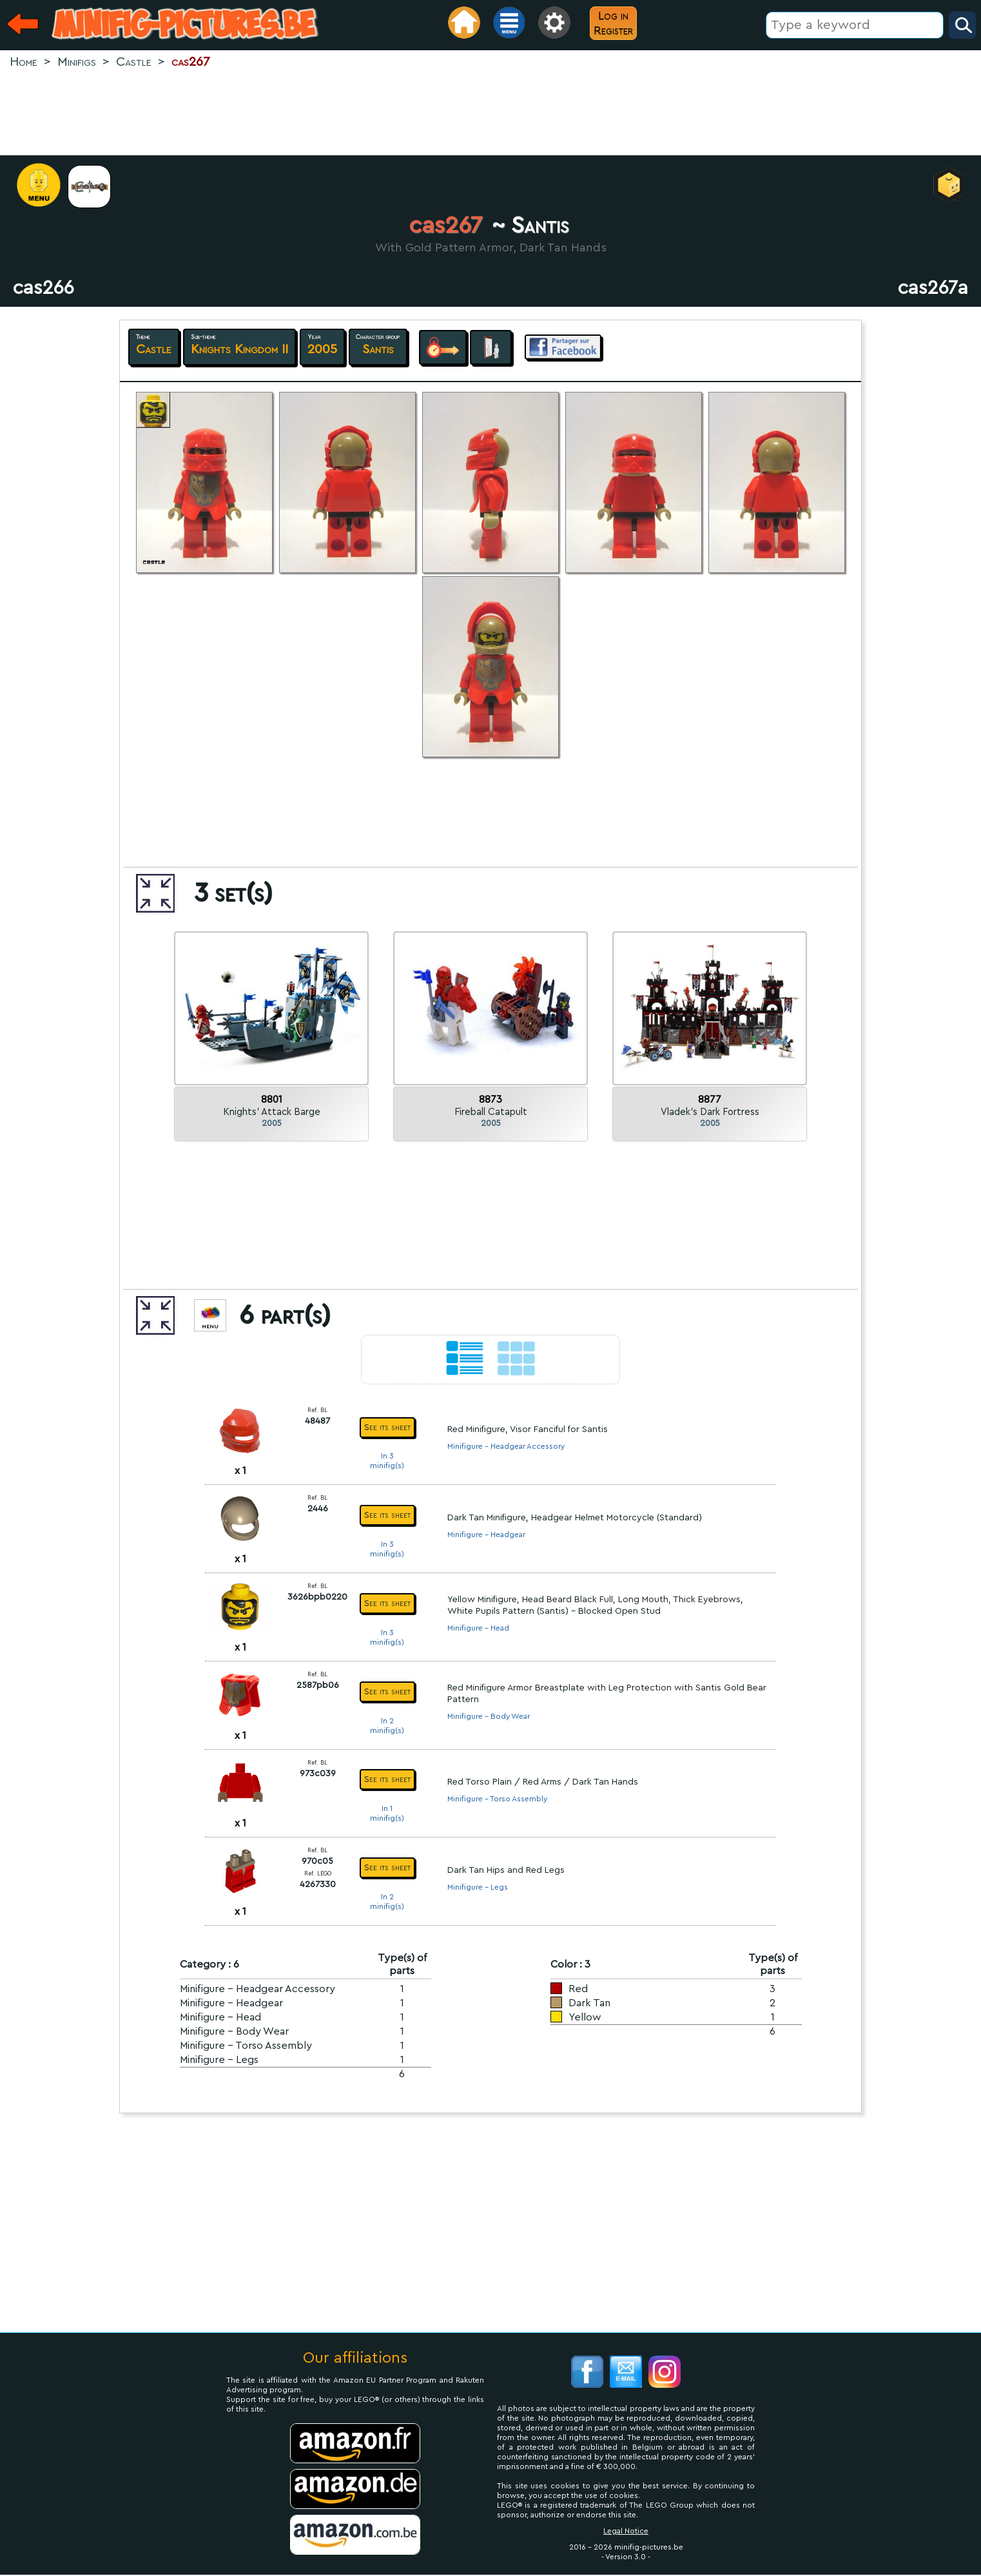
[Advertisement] (490, 113)
